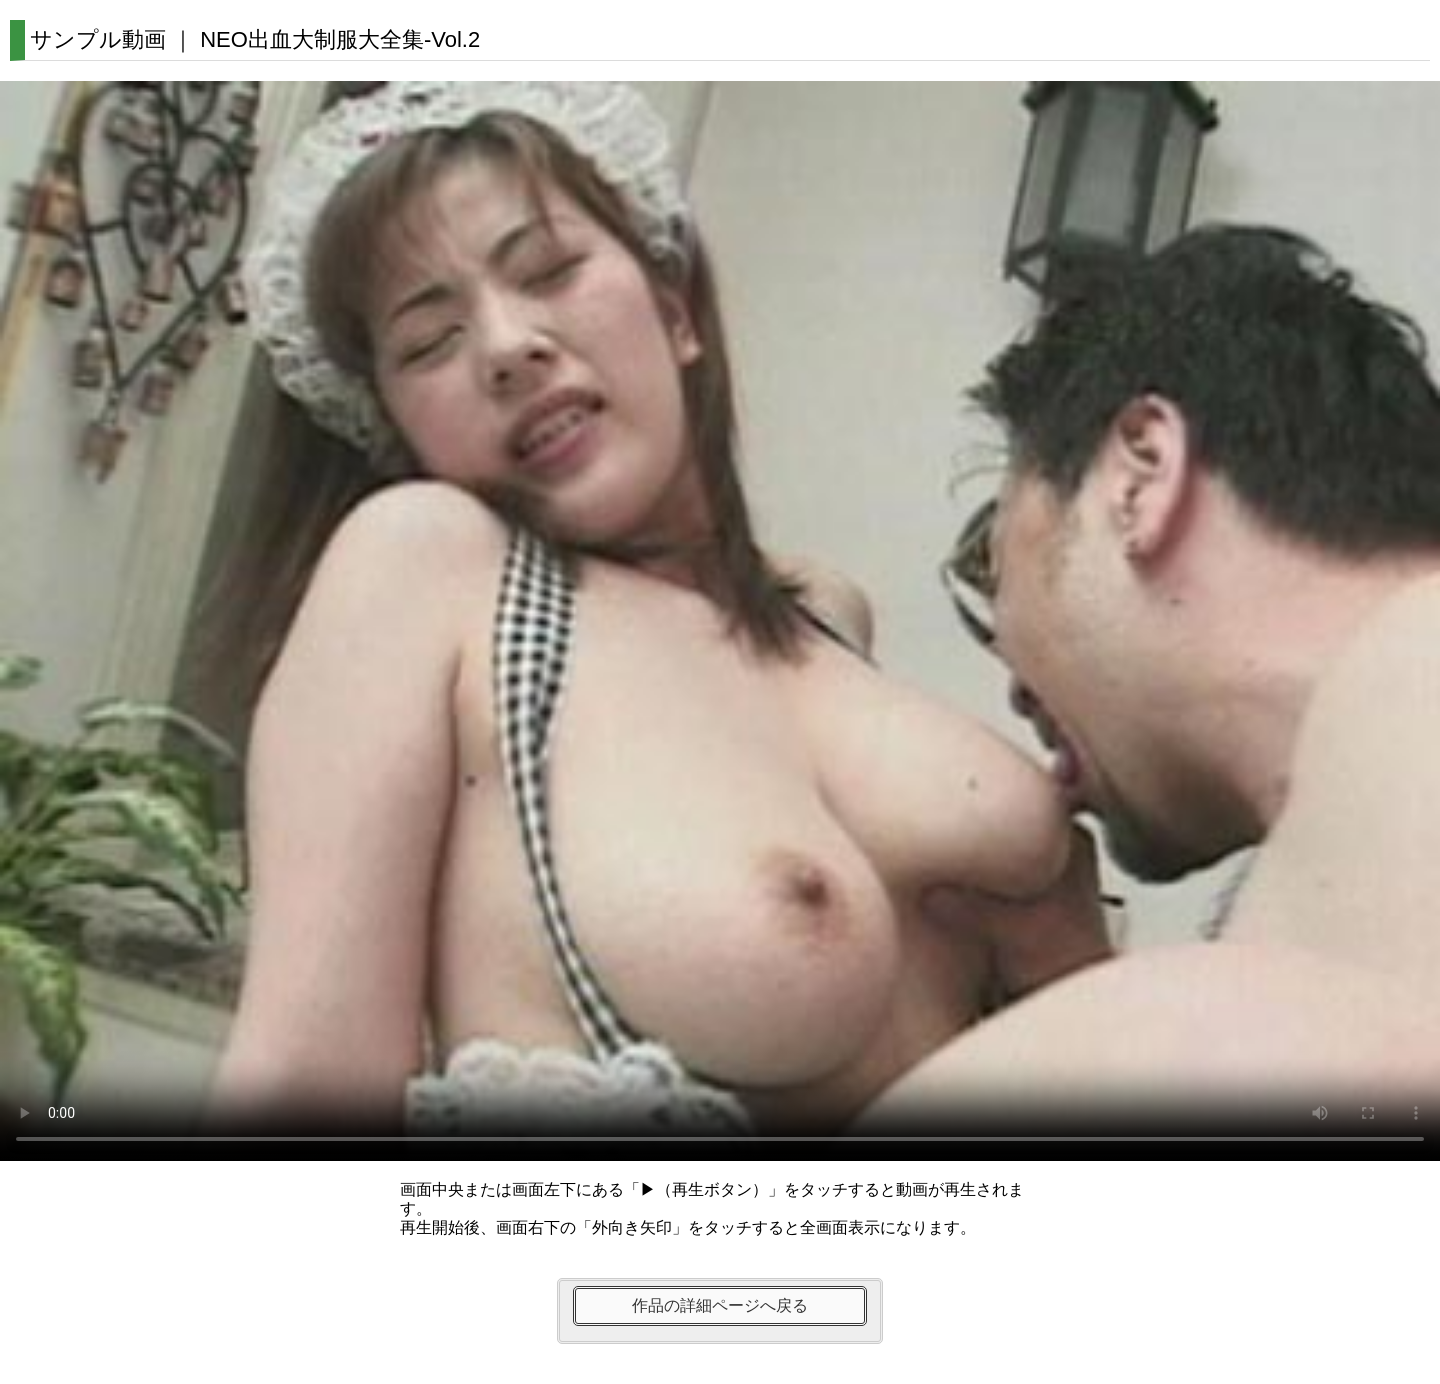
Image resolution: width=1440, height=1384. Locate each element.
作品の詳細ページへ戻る (720, 1305)
